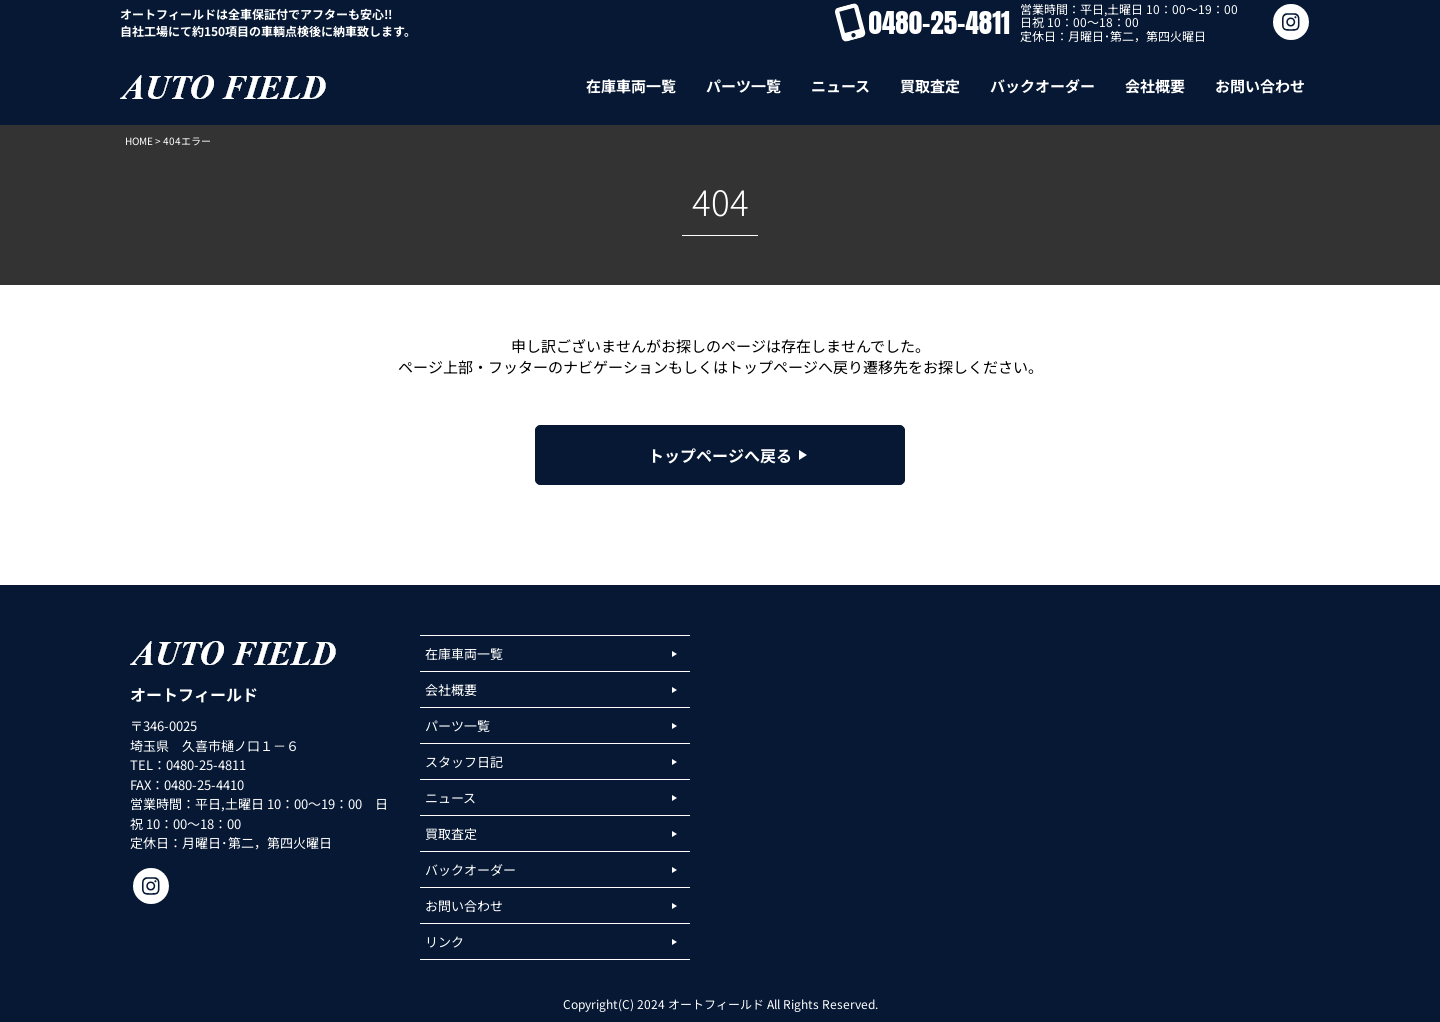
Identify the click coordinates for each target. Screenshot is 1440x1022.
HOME (139, 140)
